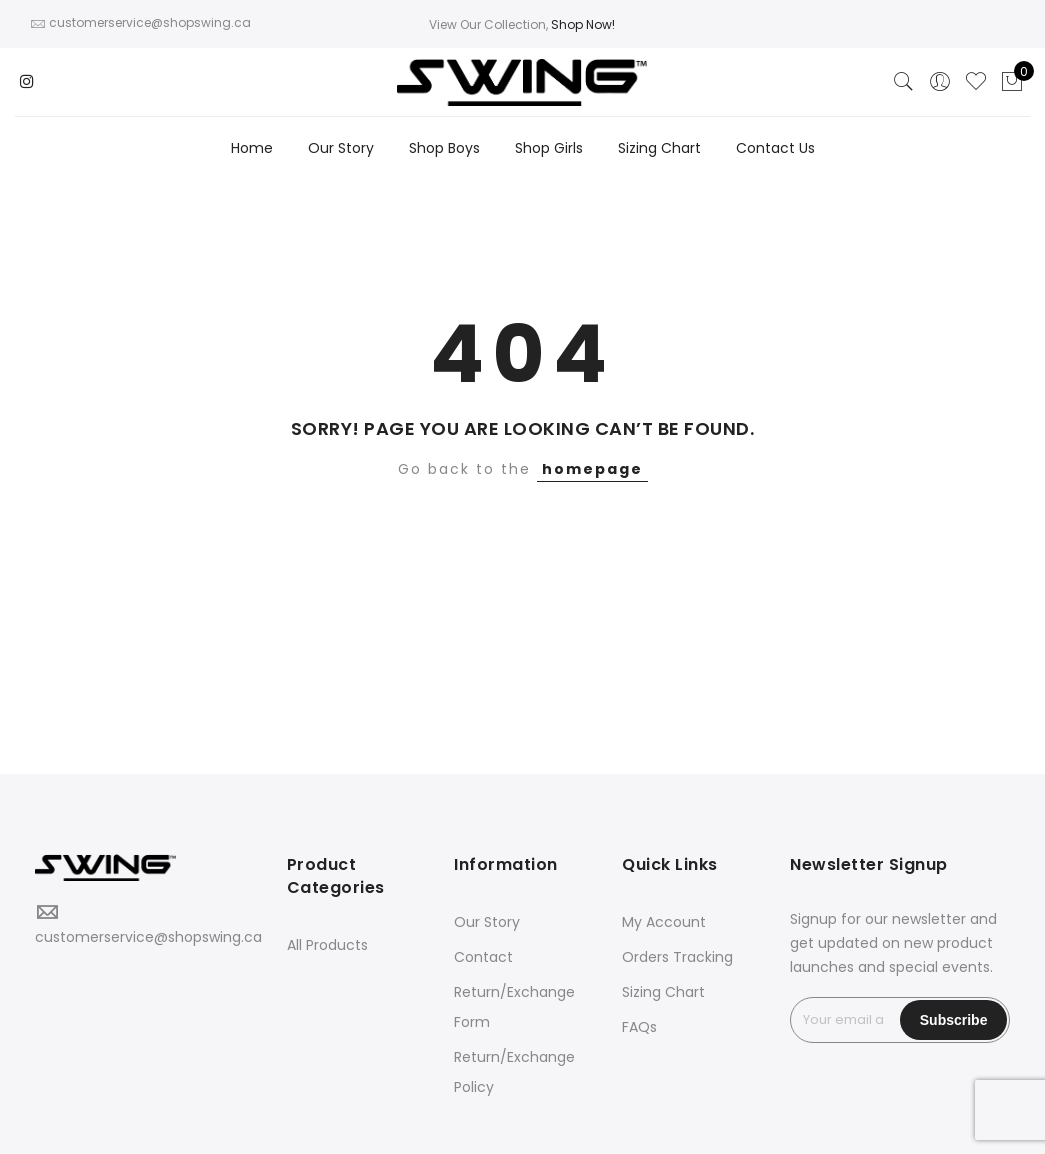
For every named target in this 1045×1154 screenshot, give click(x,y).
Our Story (341, 148)
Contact (483, 957)
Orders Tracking (677, 957)
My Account (664, 922)
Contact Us (775, 148)
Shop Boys (444, 148)
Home (252, 148)
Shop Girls (549, 148)
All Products (327, 945)
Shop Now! (583, 24)
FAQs (639, 1027)
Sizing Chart (659, 148)
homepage (592, 469)
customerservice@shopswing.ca (148, 937)
